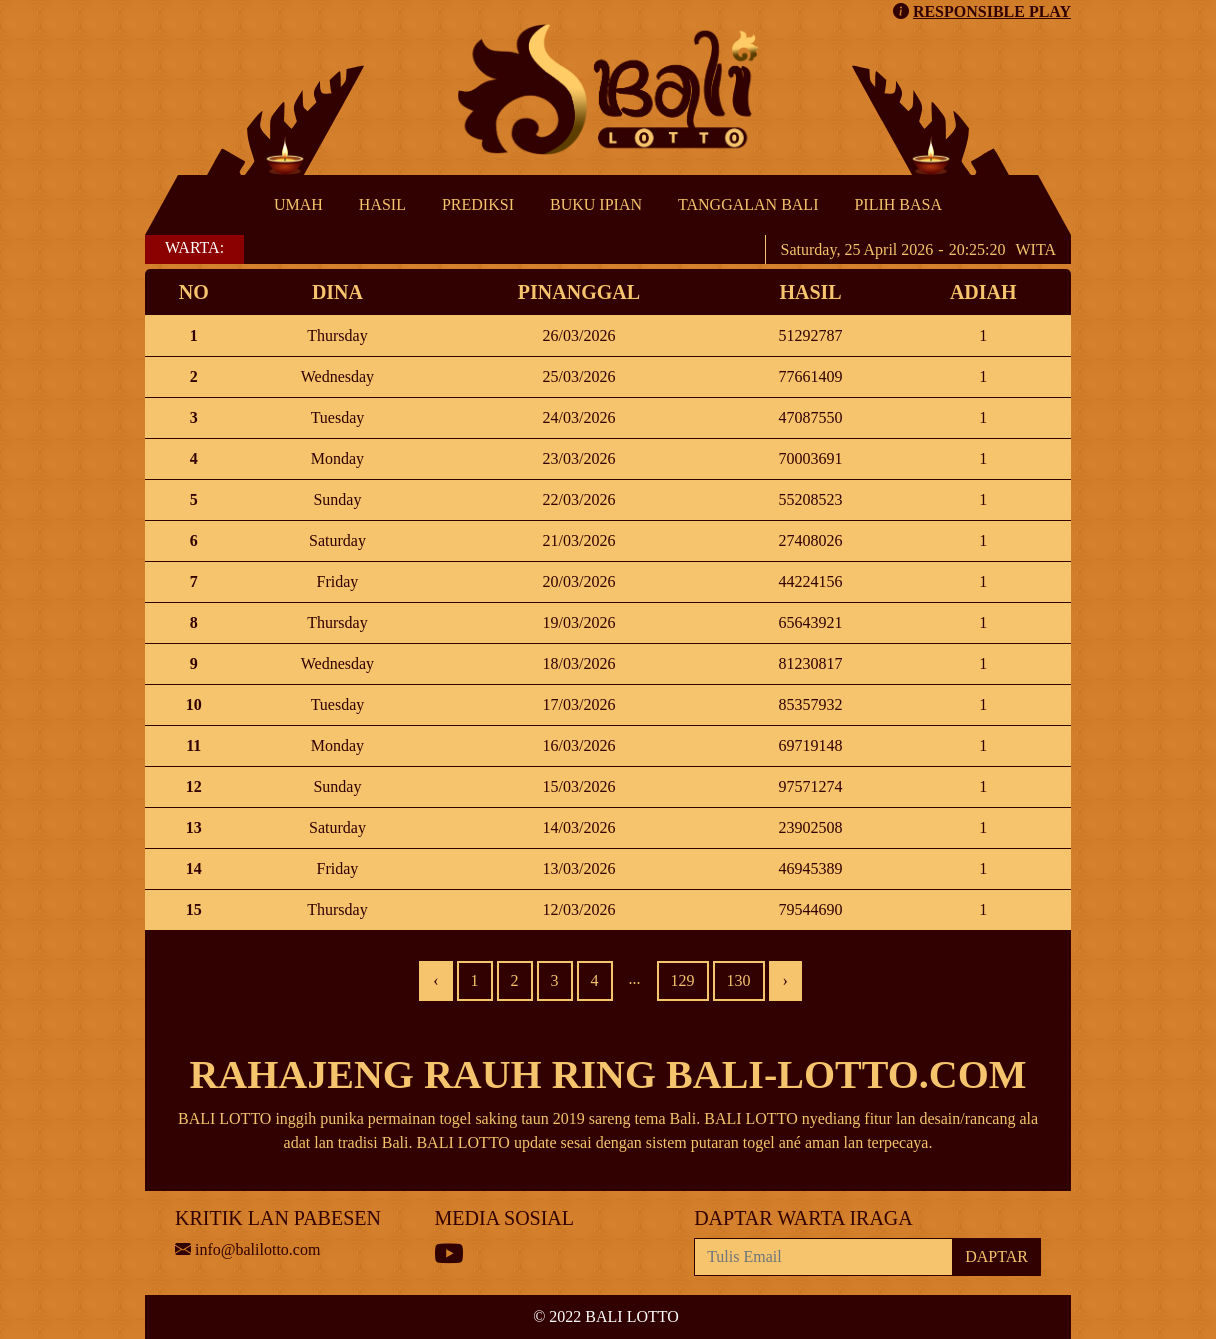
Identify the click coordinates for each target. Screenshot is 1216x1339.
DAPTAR (996, 1256)
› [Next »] (785, 980)
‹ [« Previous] (435, 980)
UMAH (298, 204)
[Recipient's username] (823, 1257)
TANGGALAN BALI (748, 204)
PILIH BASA (898, 204)
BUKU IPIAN (596, 204)
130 (739, 980)
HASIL (382, 204)
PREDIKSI (478, 204)
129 (683, 980)
